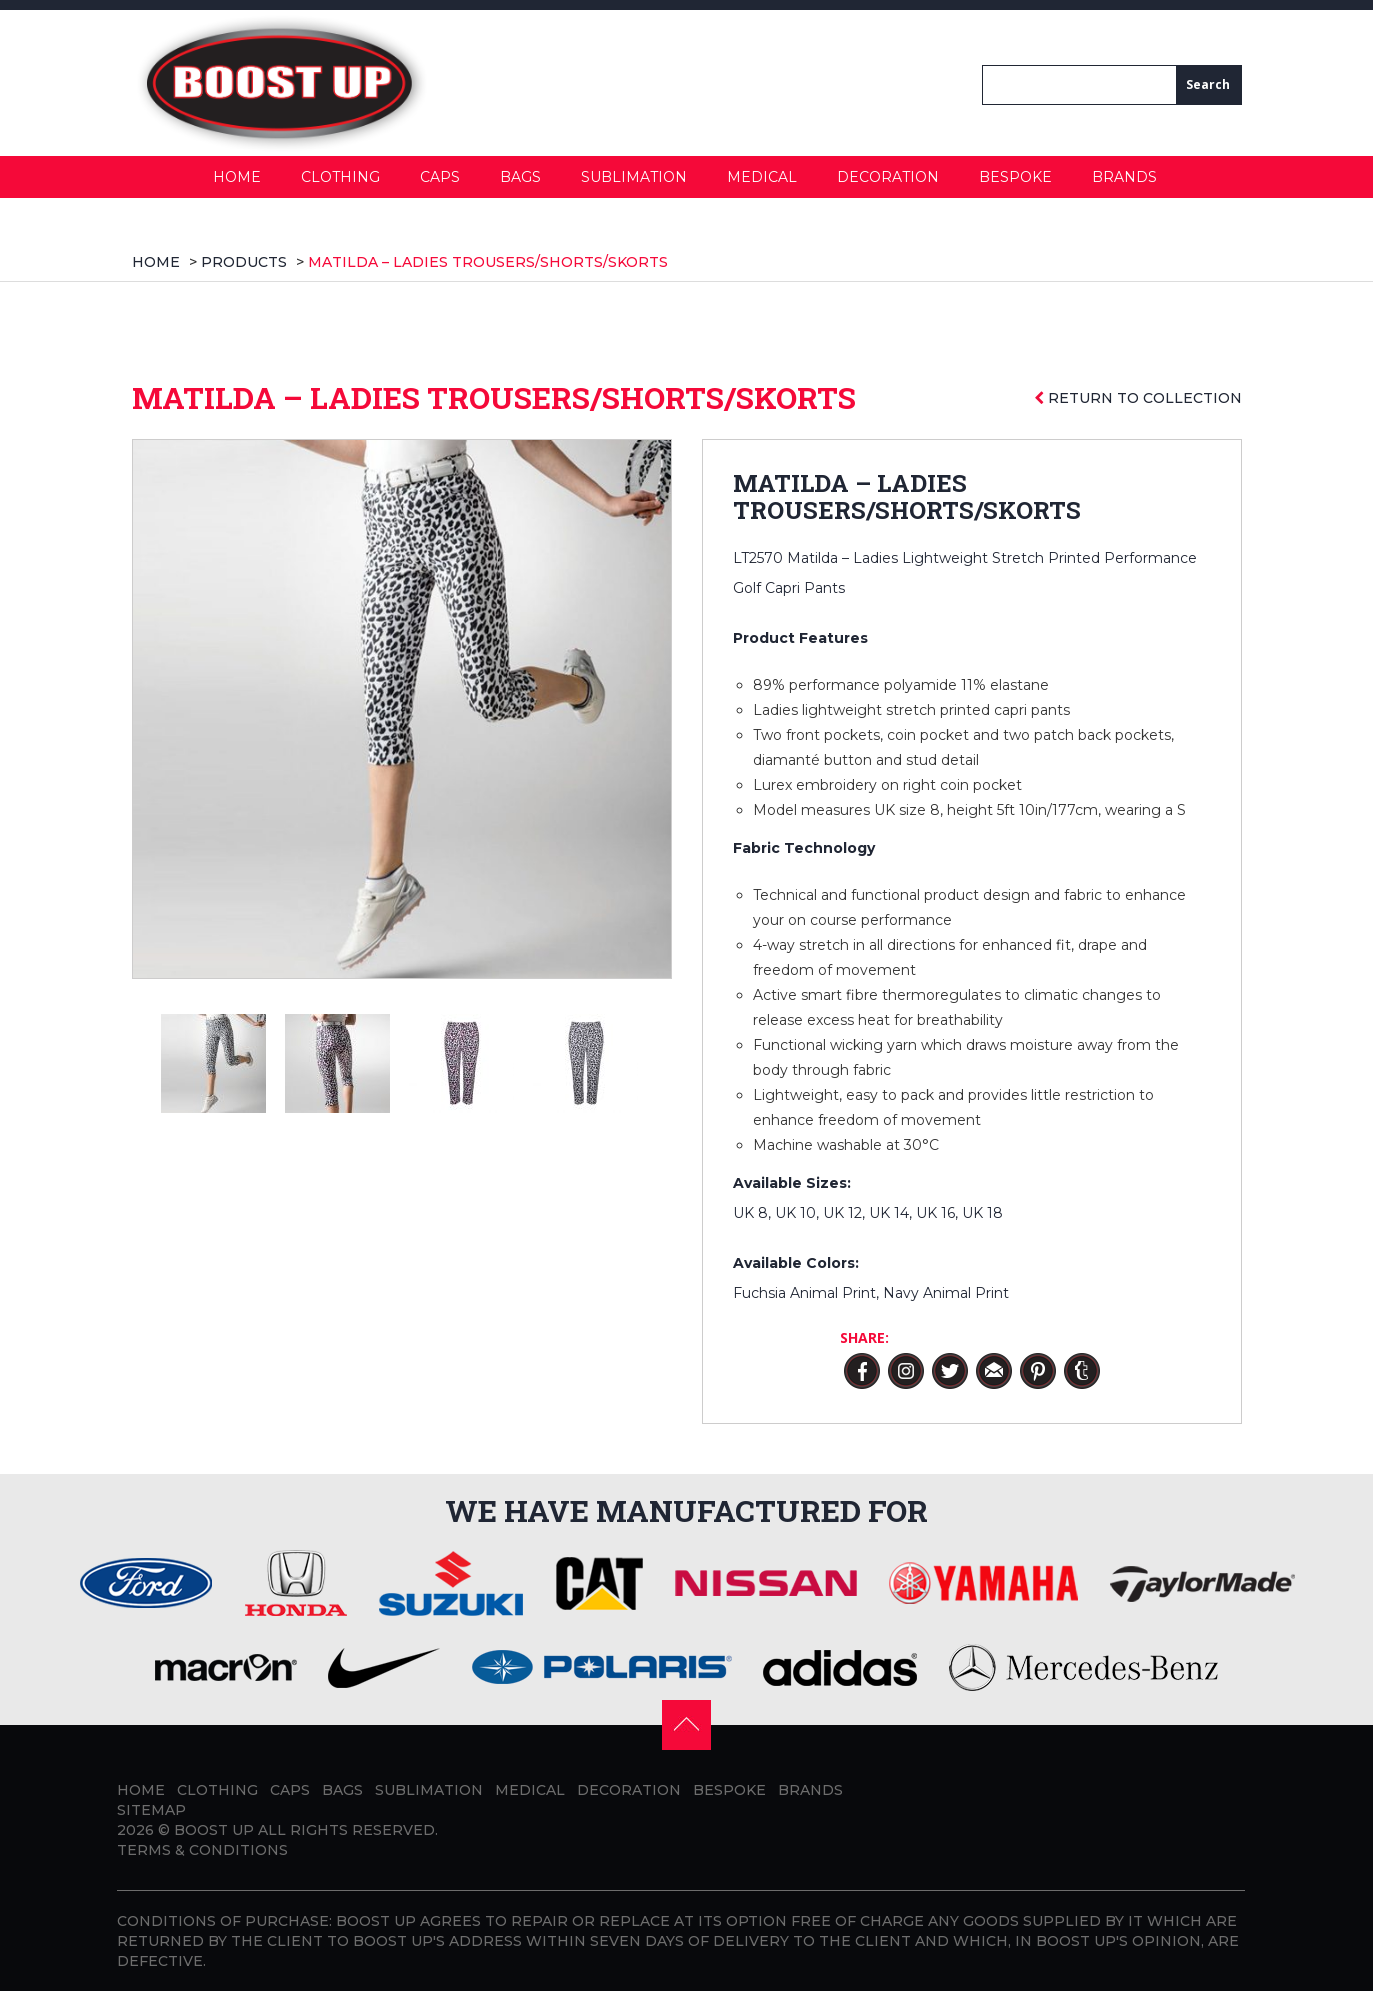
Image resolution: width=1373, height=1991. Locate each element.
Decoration (888, 177)
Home (237, 177)
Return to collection (1138, 398)
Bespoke (1015, 177)
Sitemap (151, 1810)
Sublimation (634, 177)
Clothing (340, 177)
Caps (440, 177)
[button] (686, 1722)
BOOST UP (214, 1830)
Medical (762, 177)
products (244, 262)
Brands (1124, 177)
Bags (520, 177)
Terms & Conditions (202, 1850)
